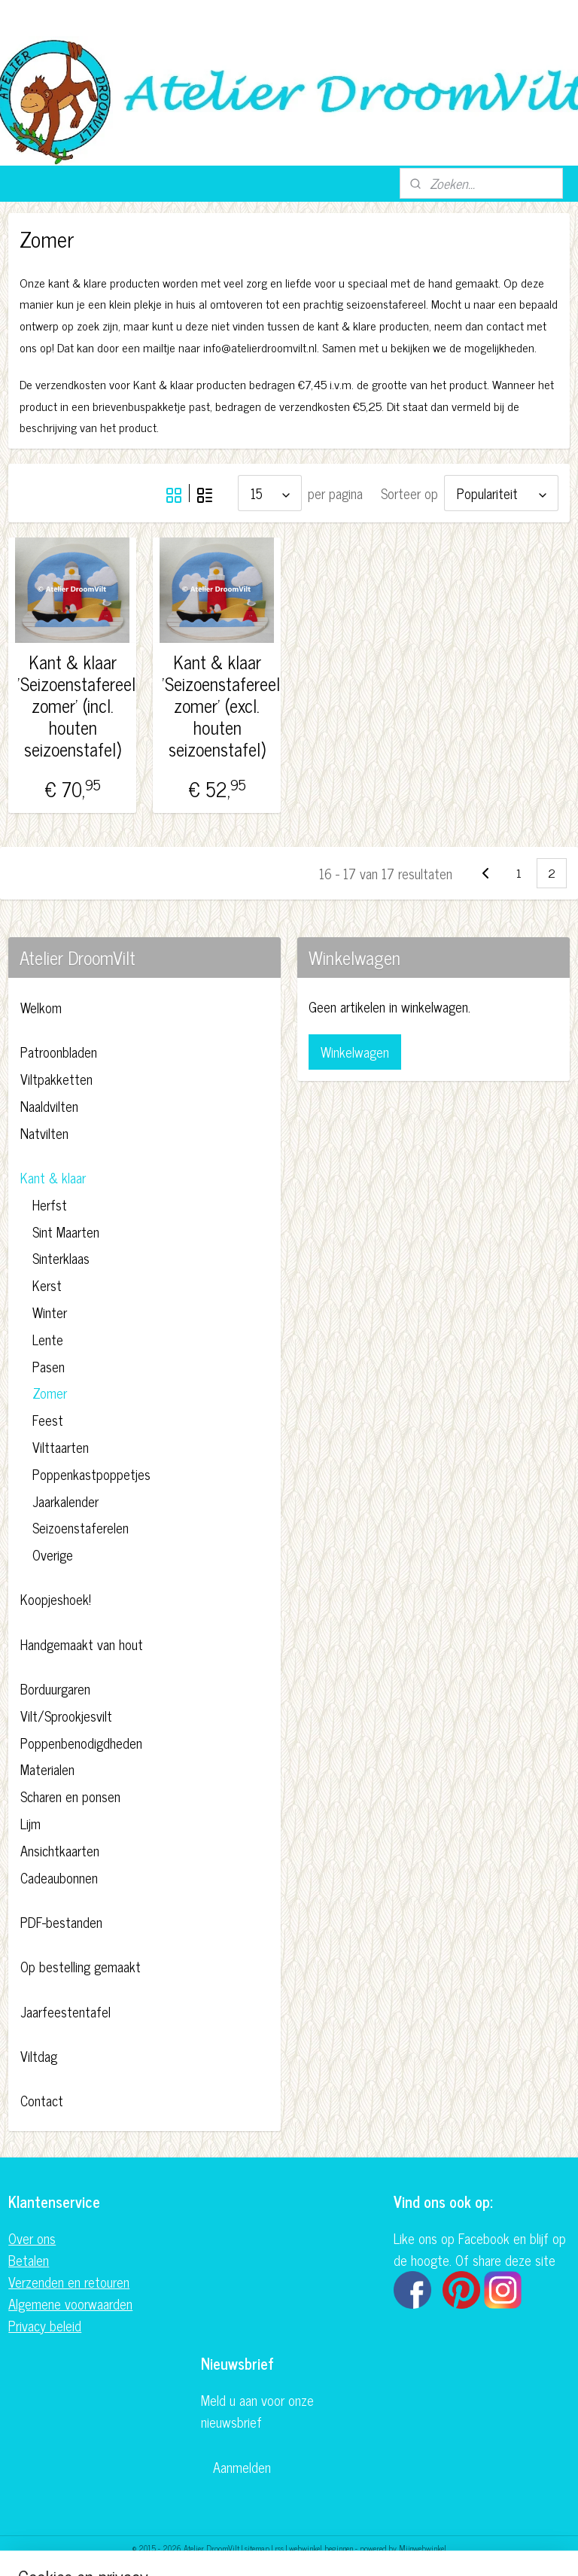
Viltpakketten (56, 1078)
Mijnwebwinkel (422, 2548)
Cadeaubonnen (59, 1877)
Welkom (41, 1007)
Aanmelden (242, 2467)
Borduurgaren (55, 1688)
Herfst (49, 1204)
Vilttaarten (60, 1447)
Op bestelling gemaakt (80, 1966)
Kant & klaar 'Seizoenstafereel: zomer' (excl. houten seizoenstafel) (217, 705)
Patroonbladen (58, 1051)
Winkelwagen (355, 1051)
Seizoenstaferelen (80, 1527)
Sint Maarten (65, 1231)
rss (279, 2548)
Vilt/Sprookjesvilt (66, 1715)
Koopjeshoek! (55, 1599)
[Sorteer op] (501, 493)
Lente (47, 1339)
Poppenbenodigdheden (81, 1742)
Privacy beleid (44, 2325)
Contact (41, 2100)
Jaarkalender (65, 1501)
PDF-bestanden (61, 1922)
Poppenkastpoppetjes (91, 1474)
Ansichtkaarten (59, 1850)
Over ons (32, 2238)
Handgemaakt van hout (81, 1644)
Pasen (48, 1366)
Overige (52, 1554)
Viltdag (38, 2056)
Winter (49, 1312)
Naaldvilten (49, 1106)
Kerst (47, 1285)
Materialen (47, 1769)
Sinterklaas (61, 1258)
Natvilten (44, 1133)
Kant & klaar (53, 1177)
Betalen (28, 2260)
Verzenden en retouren (68, 2281)
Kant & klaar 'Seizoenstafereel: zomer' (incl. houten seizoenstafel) (72, 705)
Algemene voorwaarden (70, 2303)
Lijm (30, 1823)
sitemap (257, 2548)
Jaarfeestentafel (65, 2011)
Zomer (49, 1392)
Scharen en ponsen (70, 1796)
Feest (47, 1419)
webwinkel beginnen (321, 2548)
